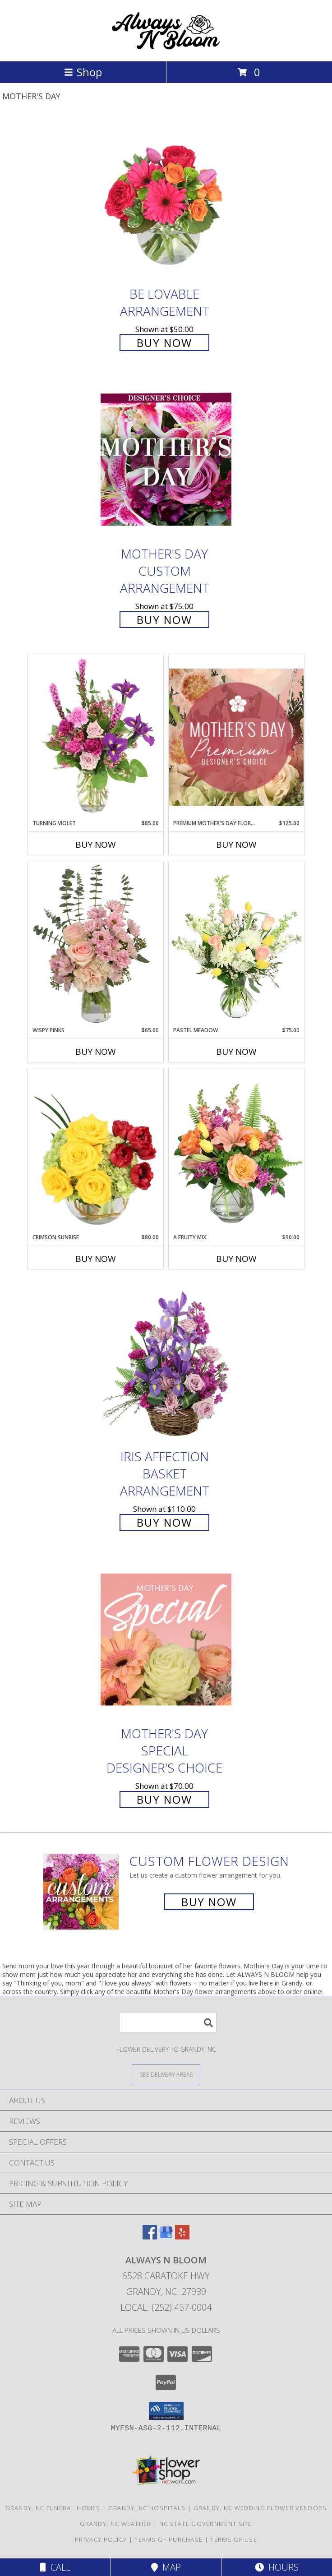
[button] (166, 2411)
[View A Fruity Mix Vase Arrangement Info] (236, 1151)
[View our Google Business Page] (166, 2236)
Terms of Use (233, 2539)
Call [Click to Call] (55, 2567)
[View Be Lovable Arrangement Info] (166, 199)
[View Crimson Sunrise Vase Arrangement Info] (95, 1151)
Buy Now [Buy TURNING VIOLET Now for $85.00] (95, 844)
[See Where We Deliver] (166, 2074)
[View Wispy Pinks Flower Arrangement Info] (95, 944)
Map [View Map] (166, 2567)
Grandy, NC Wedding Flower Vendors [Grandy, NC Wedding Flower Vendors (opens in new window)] (260, 2508)
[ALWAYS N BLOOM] (166, 48)
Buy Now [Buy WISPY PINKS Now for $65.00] (95, 1051)
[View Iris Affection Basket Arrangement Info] (166, 1362)
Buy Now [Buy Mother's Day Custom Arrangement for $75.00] (164, 619)
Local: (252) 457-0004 (166, 2307)
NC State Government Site (205, 2524)
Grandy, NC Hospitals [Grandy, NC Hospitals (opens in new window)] (147, 2508)
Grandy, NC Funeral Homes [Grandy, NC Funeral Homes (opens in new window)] (53, 2508)
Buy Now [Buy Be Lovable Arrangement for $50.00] (164, 342)
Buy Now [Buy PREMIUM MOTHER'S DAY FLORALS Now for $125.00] (236, 844)
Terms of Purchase (168, 2539)
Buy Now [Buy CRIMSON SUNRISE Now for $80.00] (95, 1259)
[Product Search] (168, 2022)
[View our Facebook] (150, 2236)
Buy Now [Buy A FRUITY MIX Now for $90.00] (236, 1259)
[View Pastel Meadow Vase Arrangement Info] (236, 944)
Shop (83, 72)
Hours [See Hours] (277, 2567)
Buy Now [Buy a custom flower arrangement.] (209, 1901)
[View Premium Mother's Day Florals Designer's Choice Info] (236, 737)
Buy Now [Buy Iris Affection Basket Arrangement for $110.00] (164, 1522)
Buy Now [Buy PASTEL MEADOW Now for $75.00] (236, 1051)
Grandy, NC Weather (115, 2524)
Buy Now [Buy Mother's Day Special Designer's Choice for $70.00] (164, 1799)
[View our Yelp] (182, 2236)
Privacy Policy (101, 2539)
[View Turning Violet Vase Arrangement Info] (95, 737)
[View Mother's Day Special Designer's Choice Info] (166, 1639)
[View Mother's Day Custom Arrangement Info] (166, 459)
